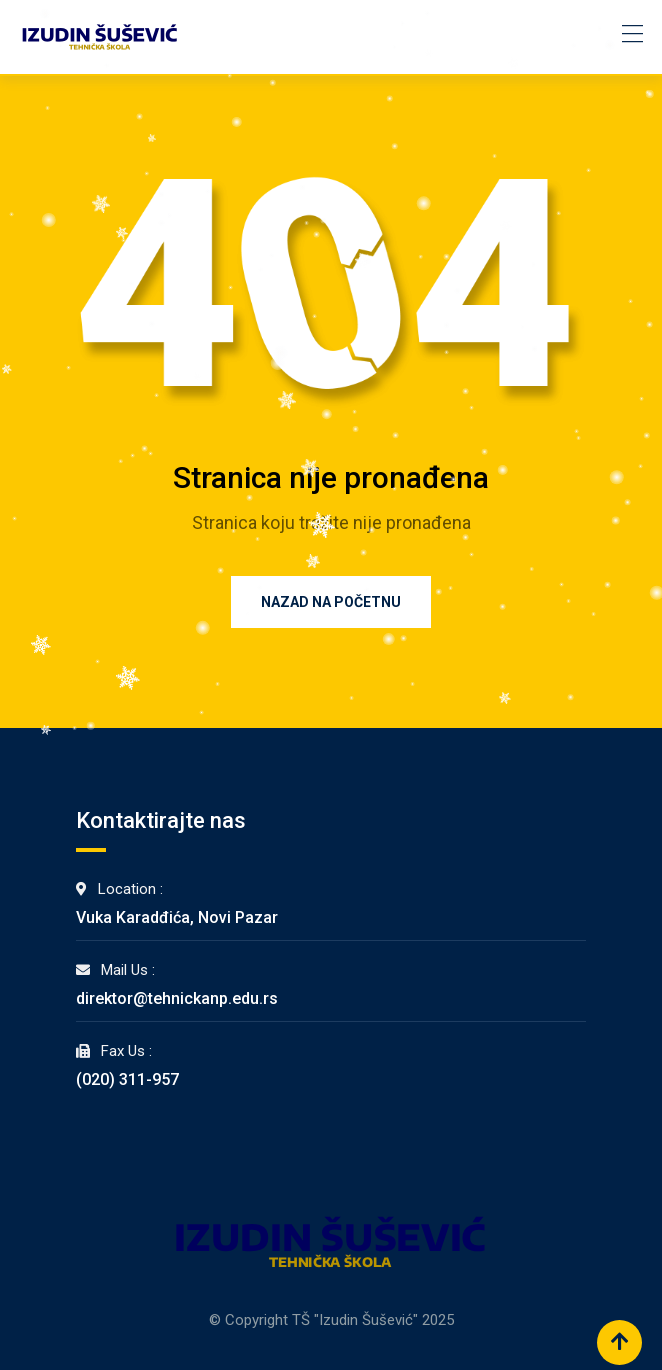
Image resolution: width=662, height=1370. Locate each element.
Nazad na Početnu (331, 602)
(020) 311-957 (127, 1079)
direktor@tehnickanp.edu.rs (177, 998)
